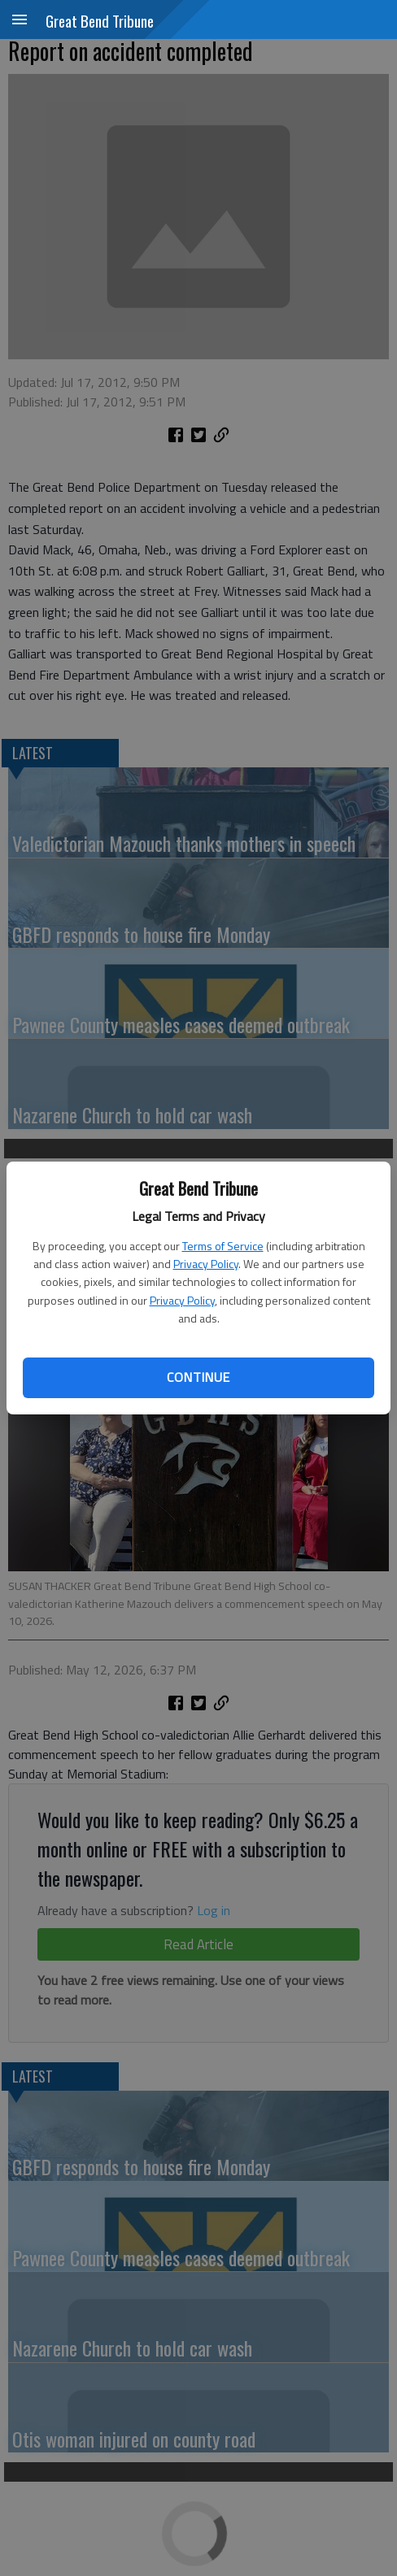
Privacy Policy (205, 1263)
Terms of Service (223, 1245)
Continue (198, 1377)
